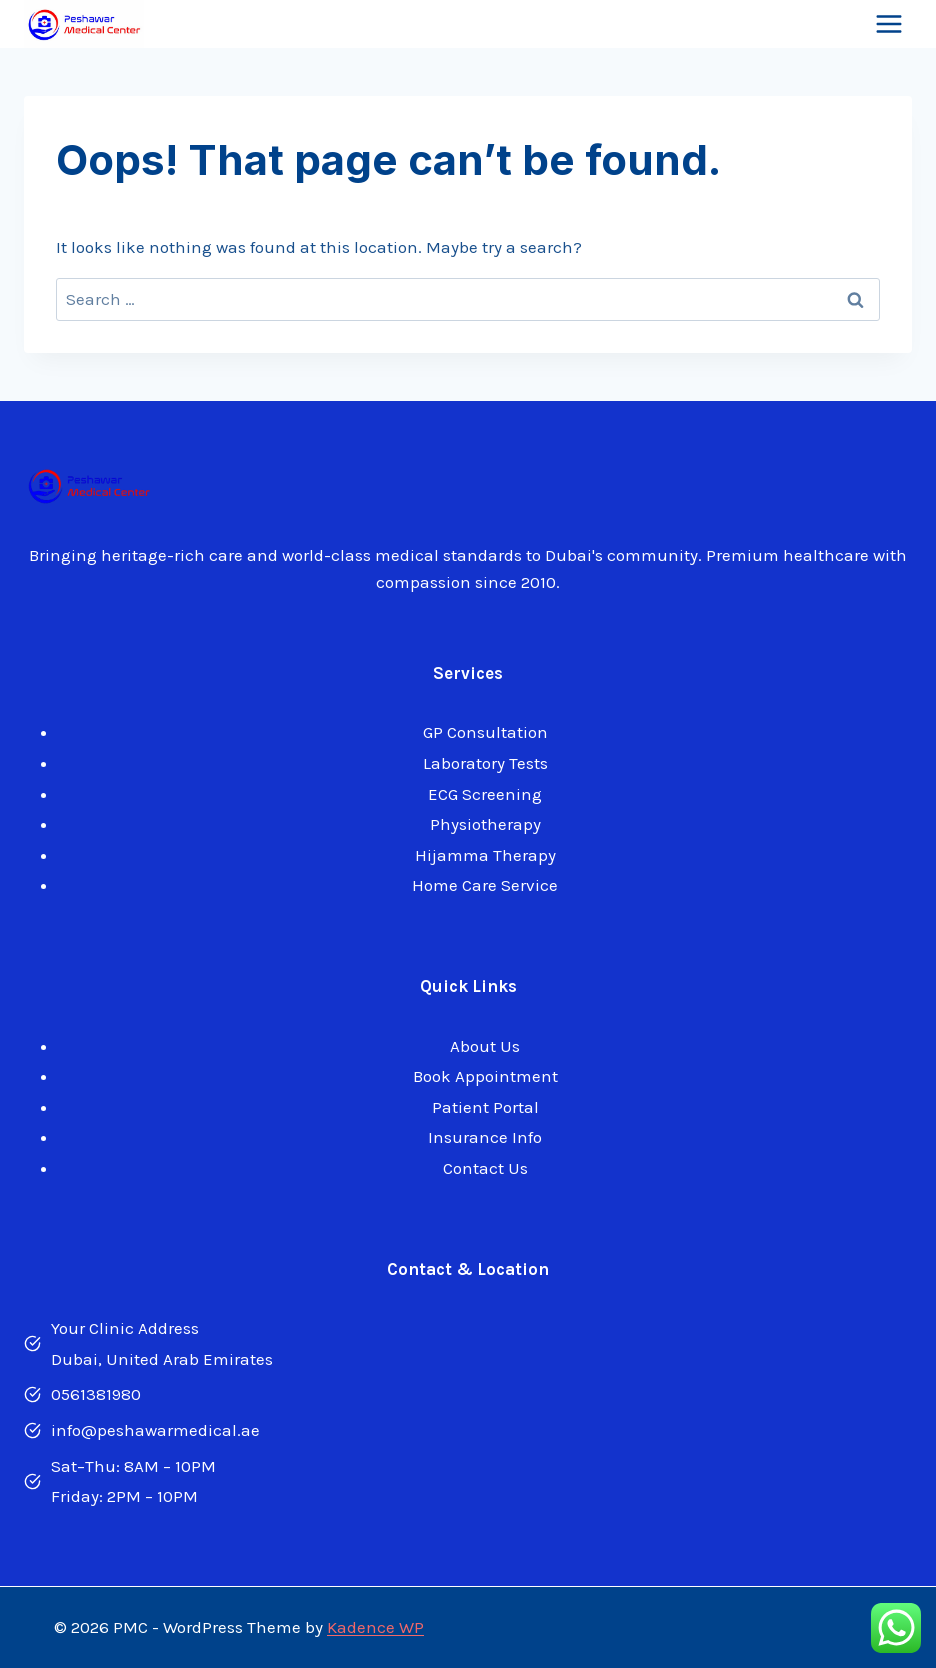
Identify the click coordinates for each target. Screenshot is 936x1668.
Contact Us (485, 1168)
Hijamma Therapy (485, 855)
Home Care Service (485, 885)
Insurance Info (485, 1137)
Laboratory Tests (485, 763)
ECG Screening (485, 794)
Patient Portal (485, 1107)
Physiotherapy (485, 824)
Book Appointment (485, 1076)
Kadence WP (375, 1627)
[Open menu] (888, 24)
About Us (485, 1046)
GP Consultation (485, 732)
